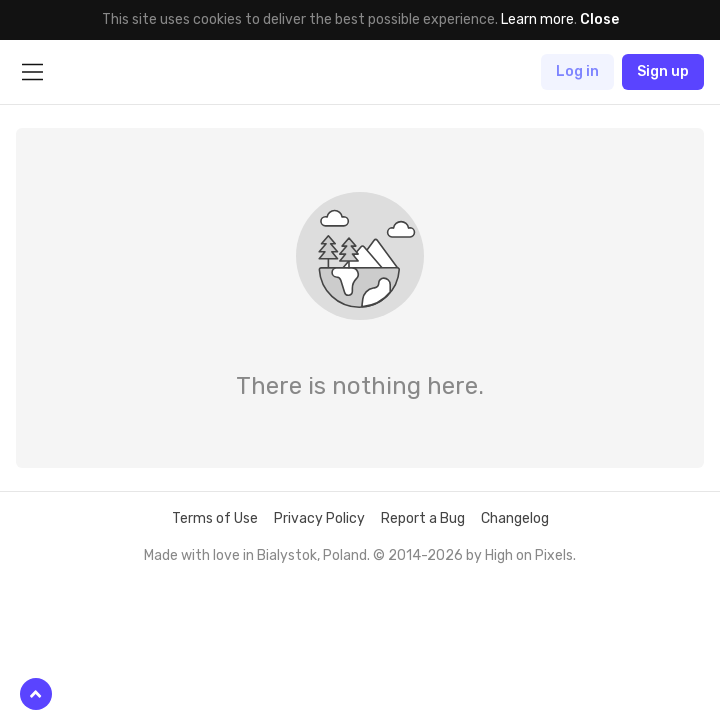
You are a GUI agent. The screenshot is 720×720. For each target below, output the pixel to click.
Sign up (663, 71)
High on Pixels (529, 555)
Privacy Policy (319, 518)
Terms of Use (215, 518)
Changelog (515, 518)
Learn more (537, 19)
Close (599, 19)
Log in (577, 71)
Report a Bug (423, 518)
